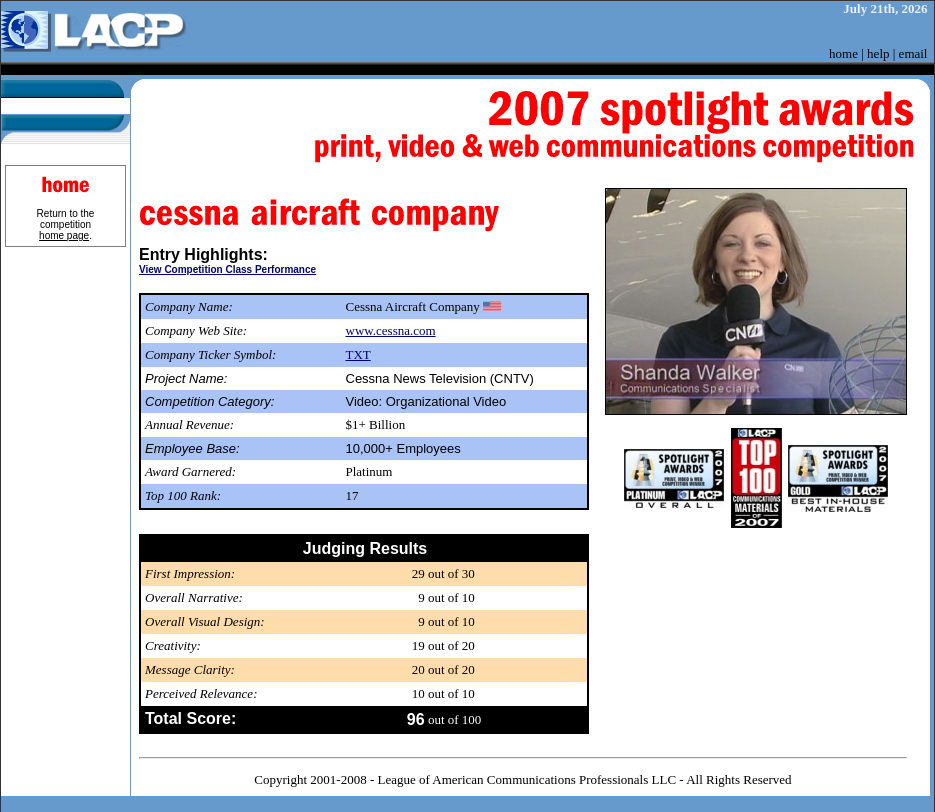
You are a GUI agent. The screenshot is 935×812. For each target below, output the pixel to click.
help (878, 53)
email (913, 53)
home (843, 53)
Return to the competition (66, 224)
